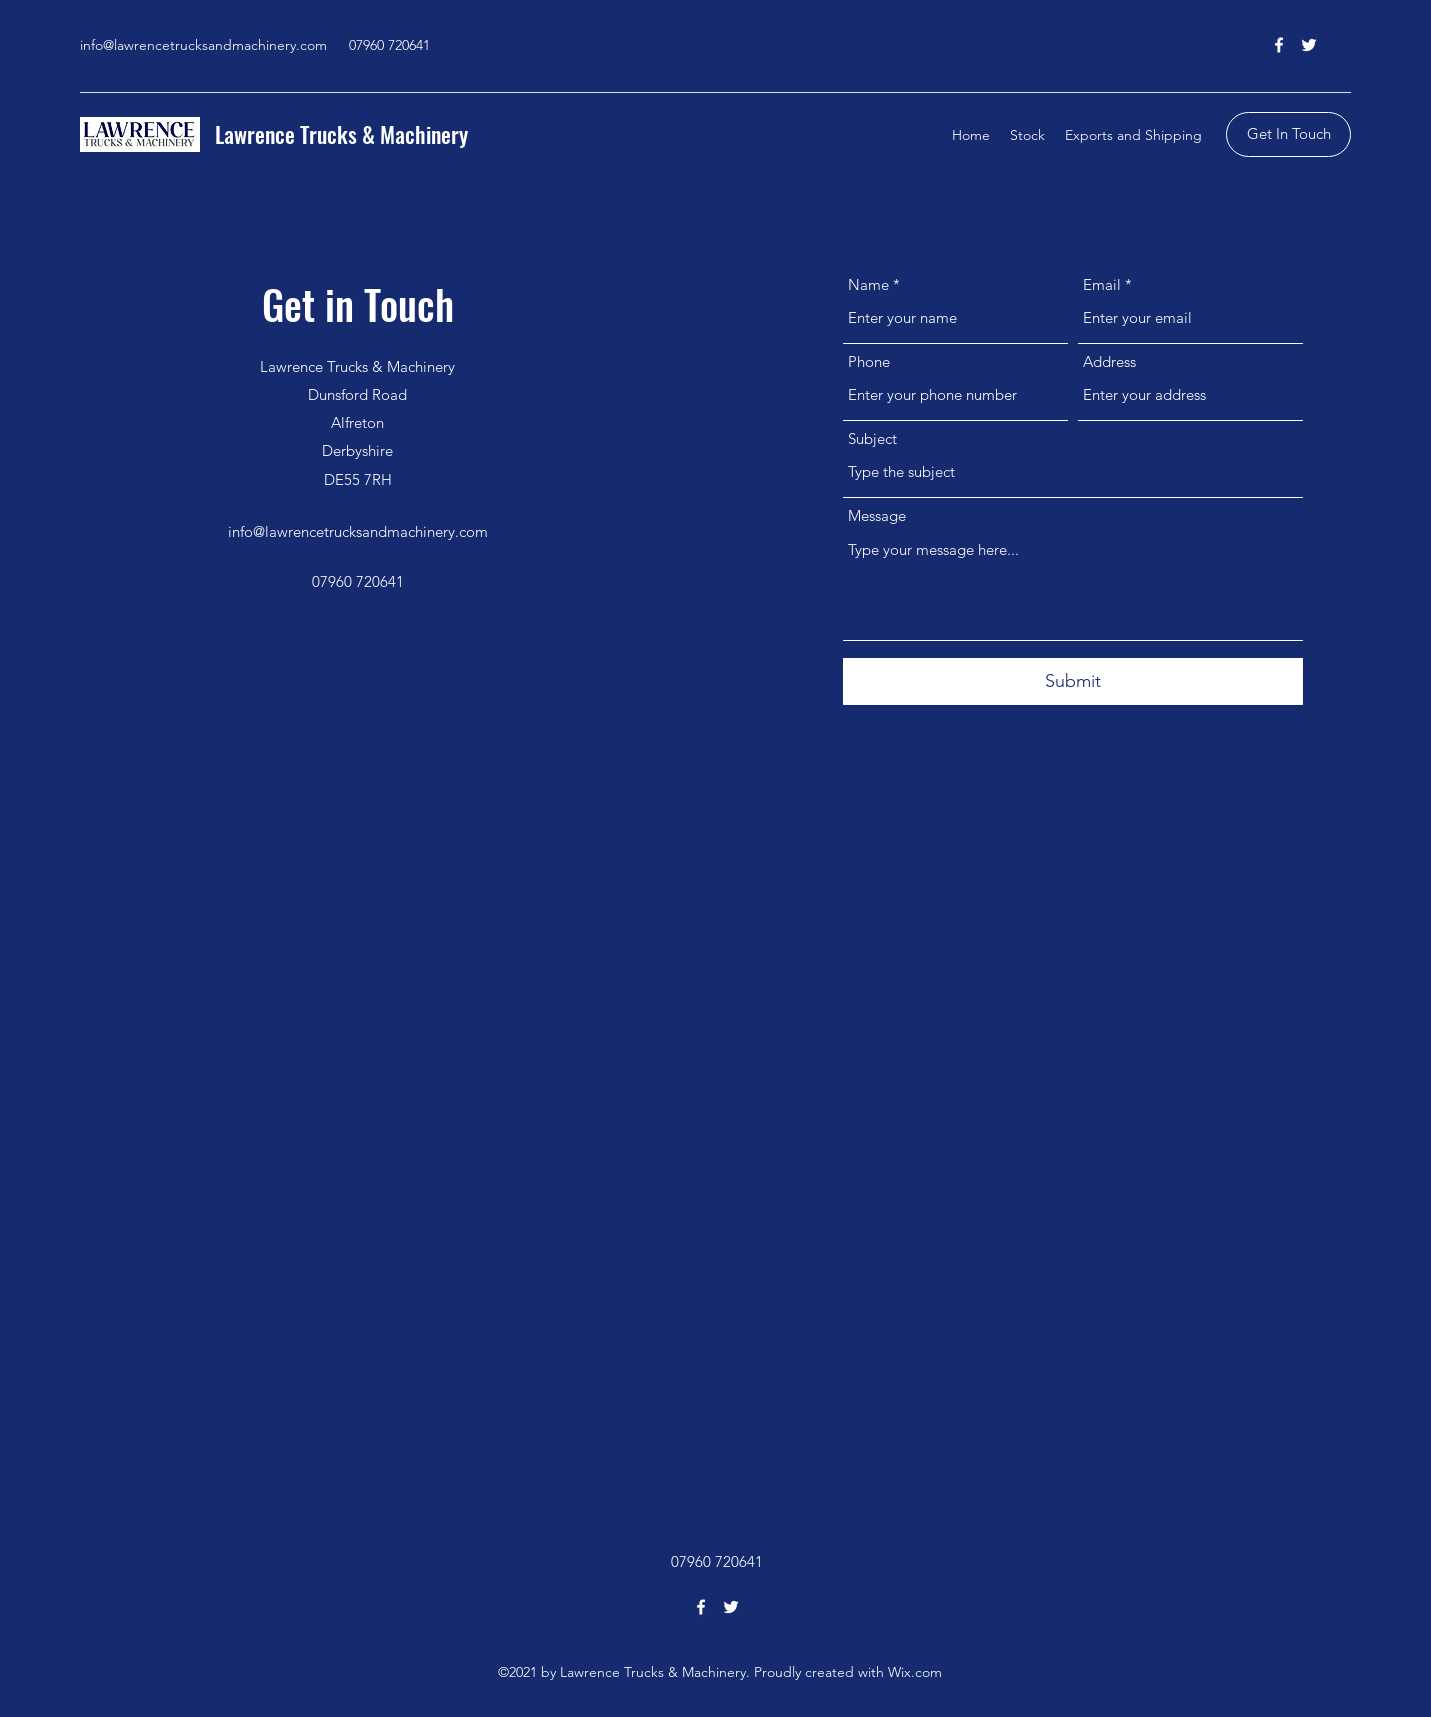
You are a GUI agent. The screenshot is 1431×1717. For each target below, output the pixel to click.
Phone (869, 361)
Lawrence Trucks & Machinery (341, 134)
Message (877, 515)
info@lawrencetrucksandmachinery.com (203, 45)
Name (868, 284)
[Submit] (1073, 681)
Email (1102, 284)
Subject (872, 438)
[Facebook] (1279, 45)
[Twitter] (1309, 45)
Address (1109, 361)
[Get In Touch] (1288, 134)
